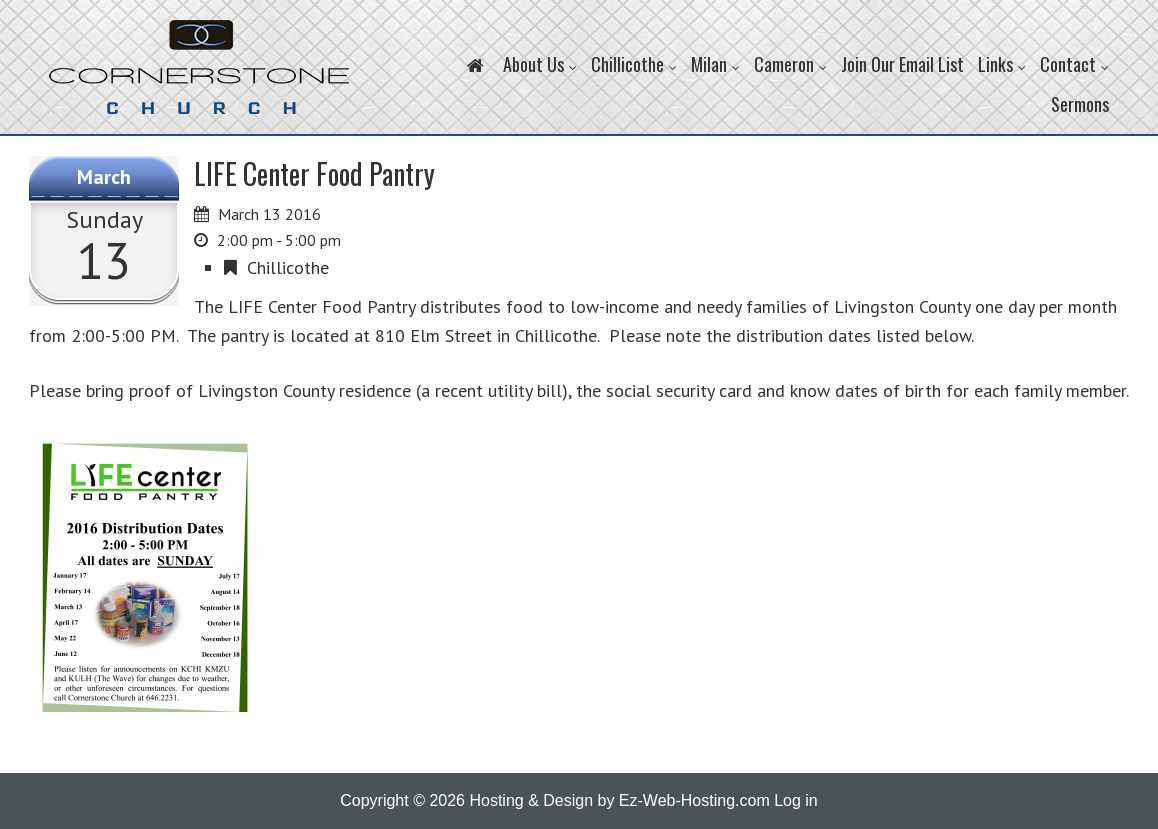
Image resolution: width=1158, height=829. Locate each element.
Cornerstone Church (199, 77)
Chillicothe (288, 267)
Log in (796, 800)
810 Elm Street (433, 335)
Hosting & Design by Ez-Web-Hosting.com (619, 800)
